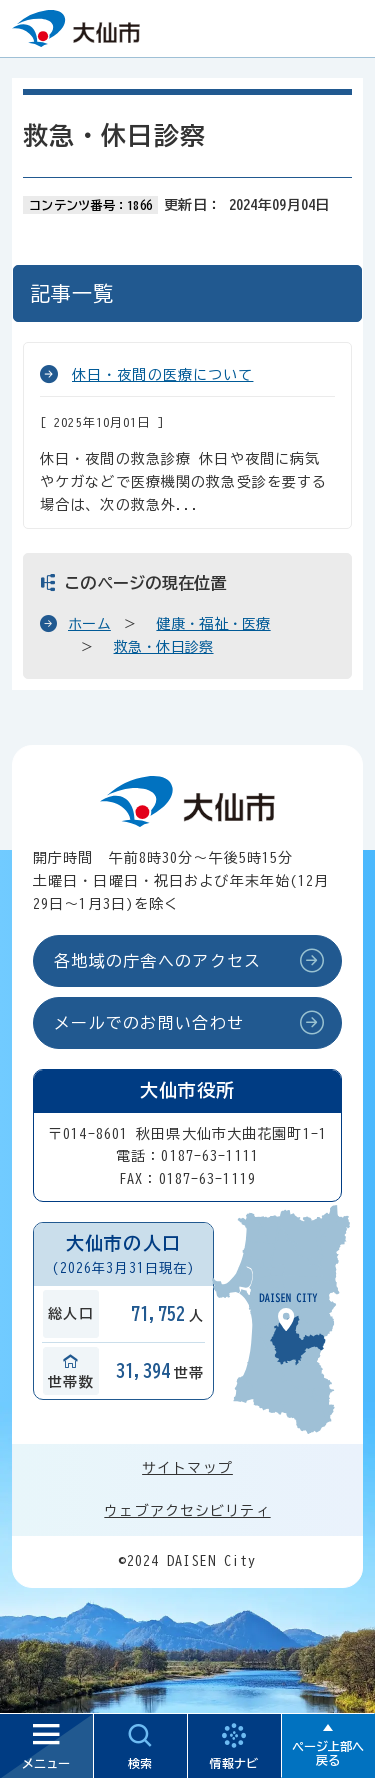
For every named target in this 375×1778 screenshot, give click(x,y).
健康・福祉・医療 (213, 624)
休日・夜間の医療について (162, 375)
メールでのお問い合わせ (149, 1023)
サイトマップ (187, 1468)
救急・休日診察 (164, 647)
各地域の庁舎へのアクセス (157, 961)
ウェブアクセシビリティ (187, 1511)
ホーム (89, 624)
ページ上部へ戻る (328, 1753)
